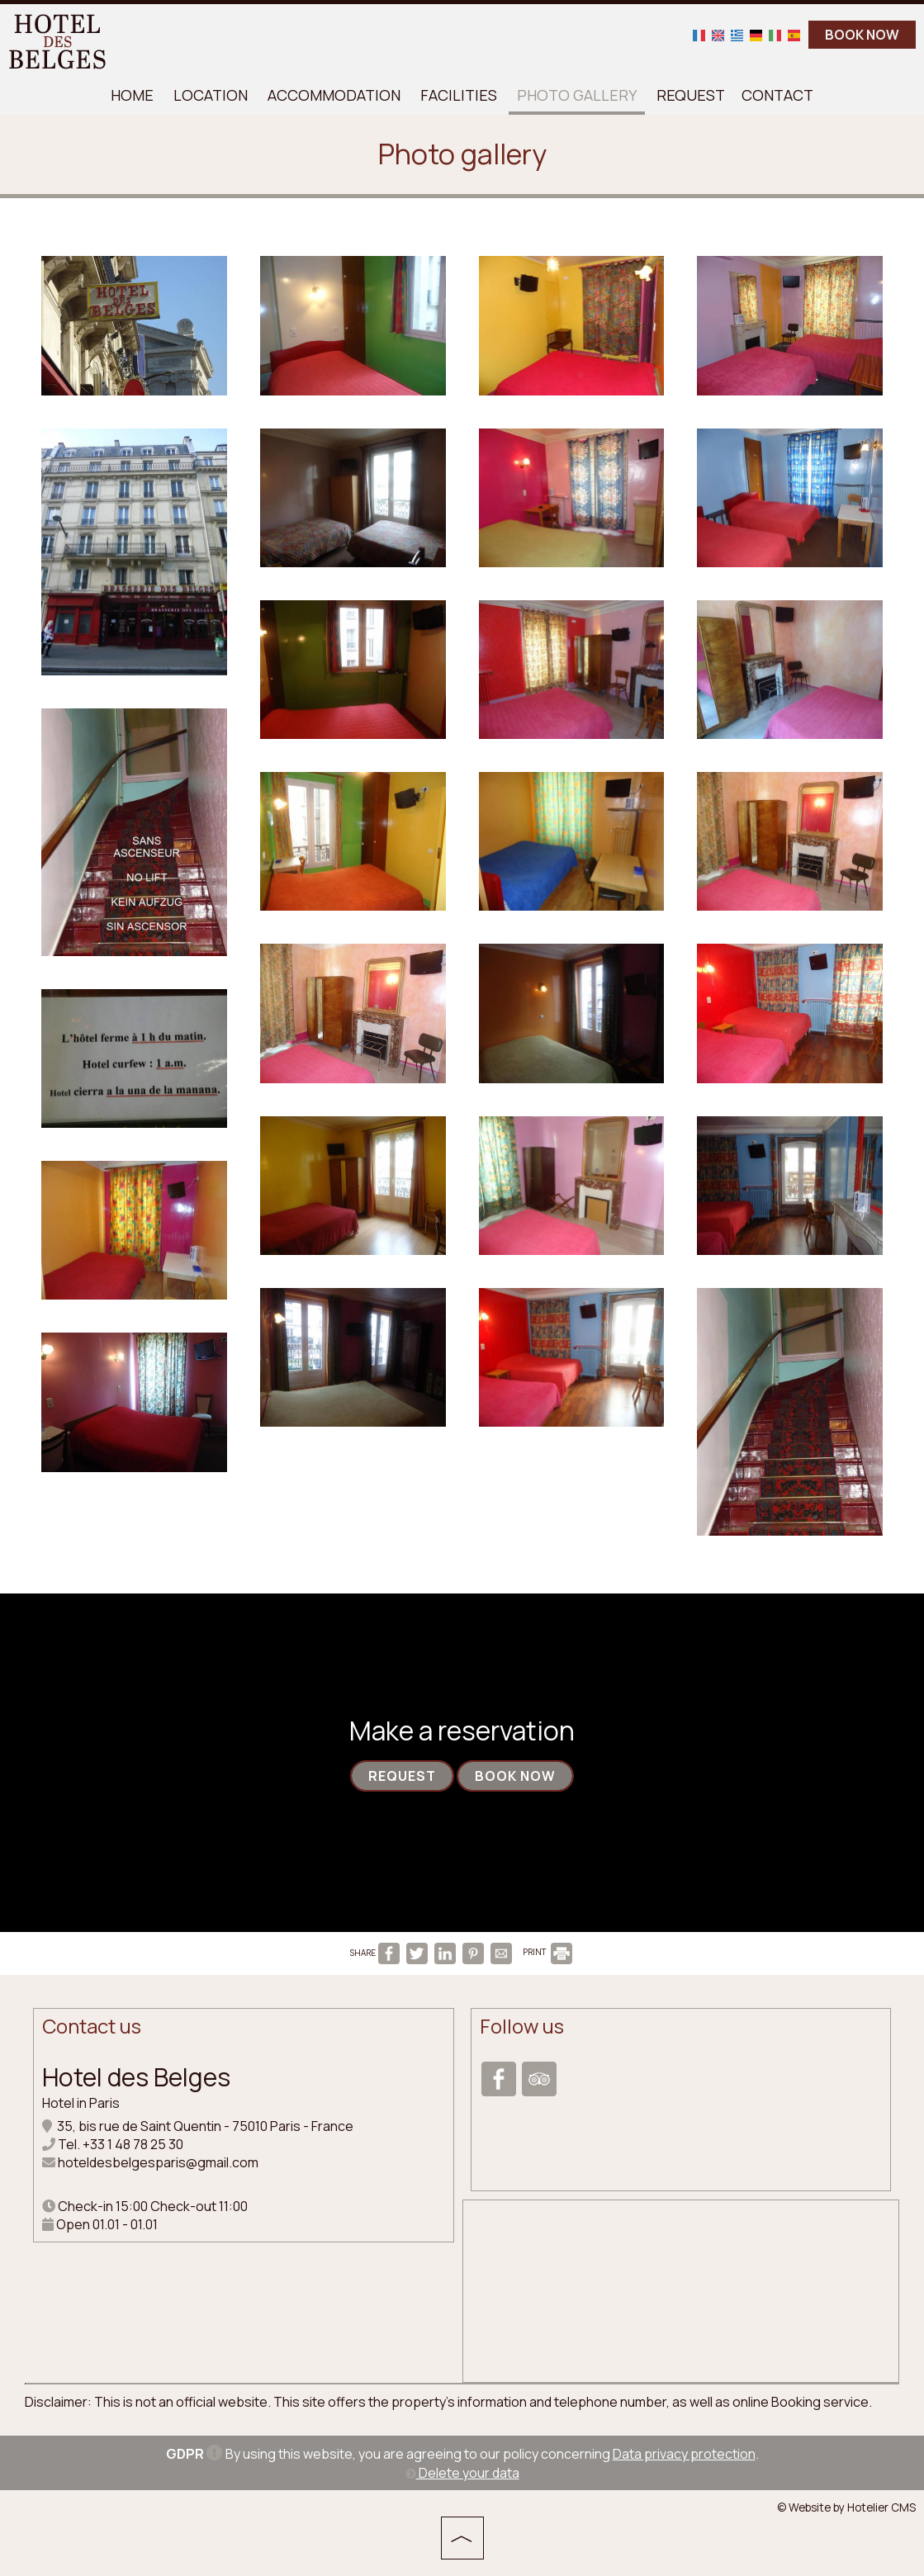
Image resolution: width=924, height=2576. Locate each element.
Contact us (91, 2025)
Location (210, 95)
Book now (515, 1776)
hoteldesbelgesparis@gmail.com (158, 2162)
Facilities (458, 95)
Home (132, 95)
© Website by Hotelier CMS (846, 2507)
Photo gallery (577, 95)
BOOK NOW (862, 35)
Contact (777, 95)
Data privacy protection (684, 2454)
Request (690, 95)
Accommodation (334, 95)
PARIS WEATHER (681, 2270)
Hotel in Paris (81, 2103)
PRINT (547, 1952)
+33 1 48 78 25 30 (133, 2144)
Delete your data (462, 2473)
